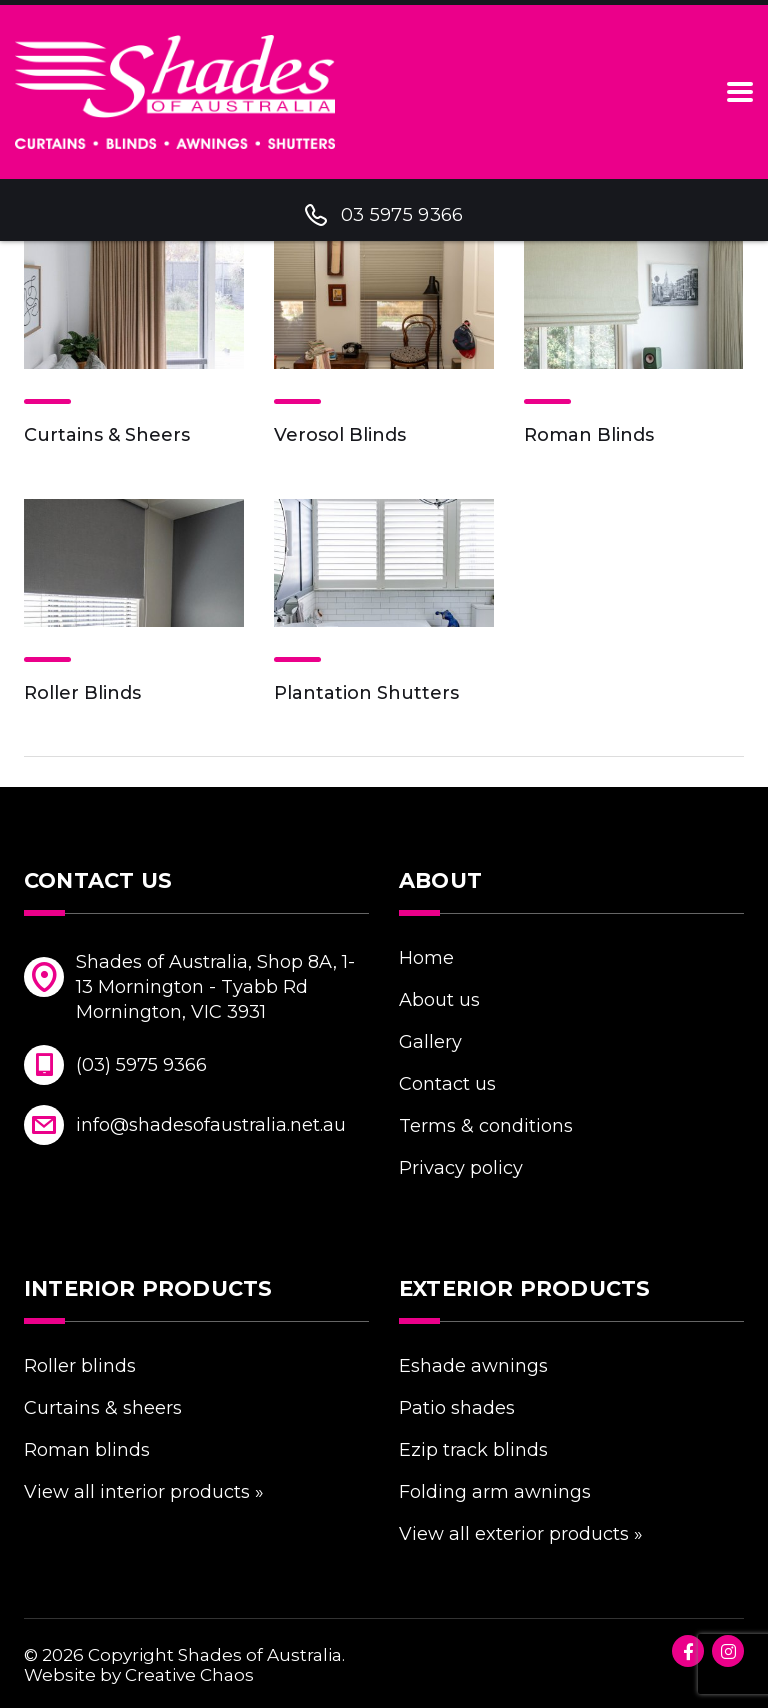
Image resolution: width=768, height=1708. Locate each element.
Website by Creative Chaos (139, 1675)
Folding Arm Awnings (495, 1492)
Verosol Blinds (340, 435)
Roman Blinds (589, 435)
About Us (439, 1000)
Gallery (430, 1042)
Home (426, 958)
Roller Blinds (82, 693)
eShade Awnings (473, 1366)
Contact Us (447, 1084)
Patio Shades (457, 1408)
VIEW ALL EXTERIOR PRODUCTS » (521, 1534)
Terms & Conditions (486, 1126)
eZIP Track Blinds (473, 1450)
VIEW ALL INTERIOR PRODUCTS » (144, 1492)
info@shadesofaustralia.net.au (211, 1125)
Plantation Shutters (366, 693)
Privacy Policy (461, 1168)
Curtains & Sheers (107, 435)
